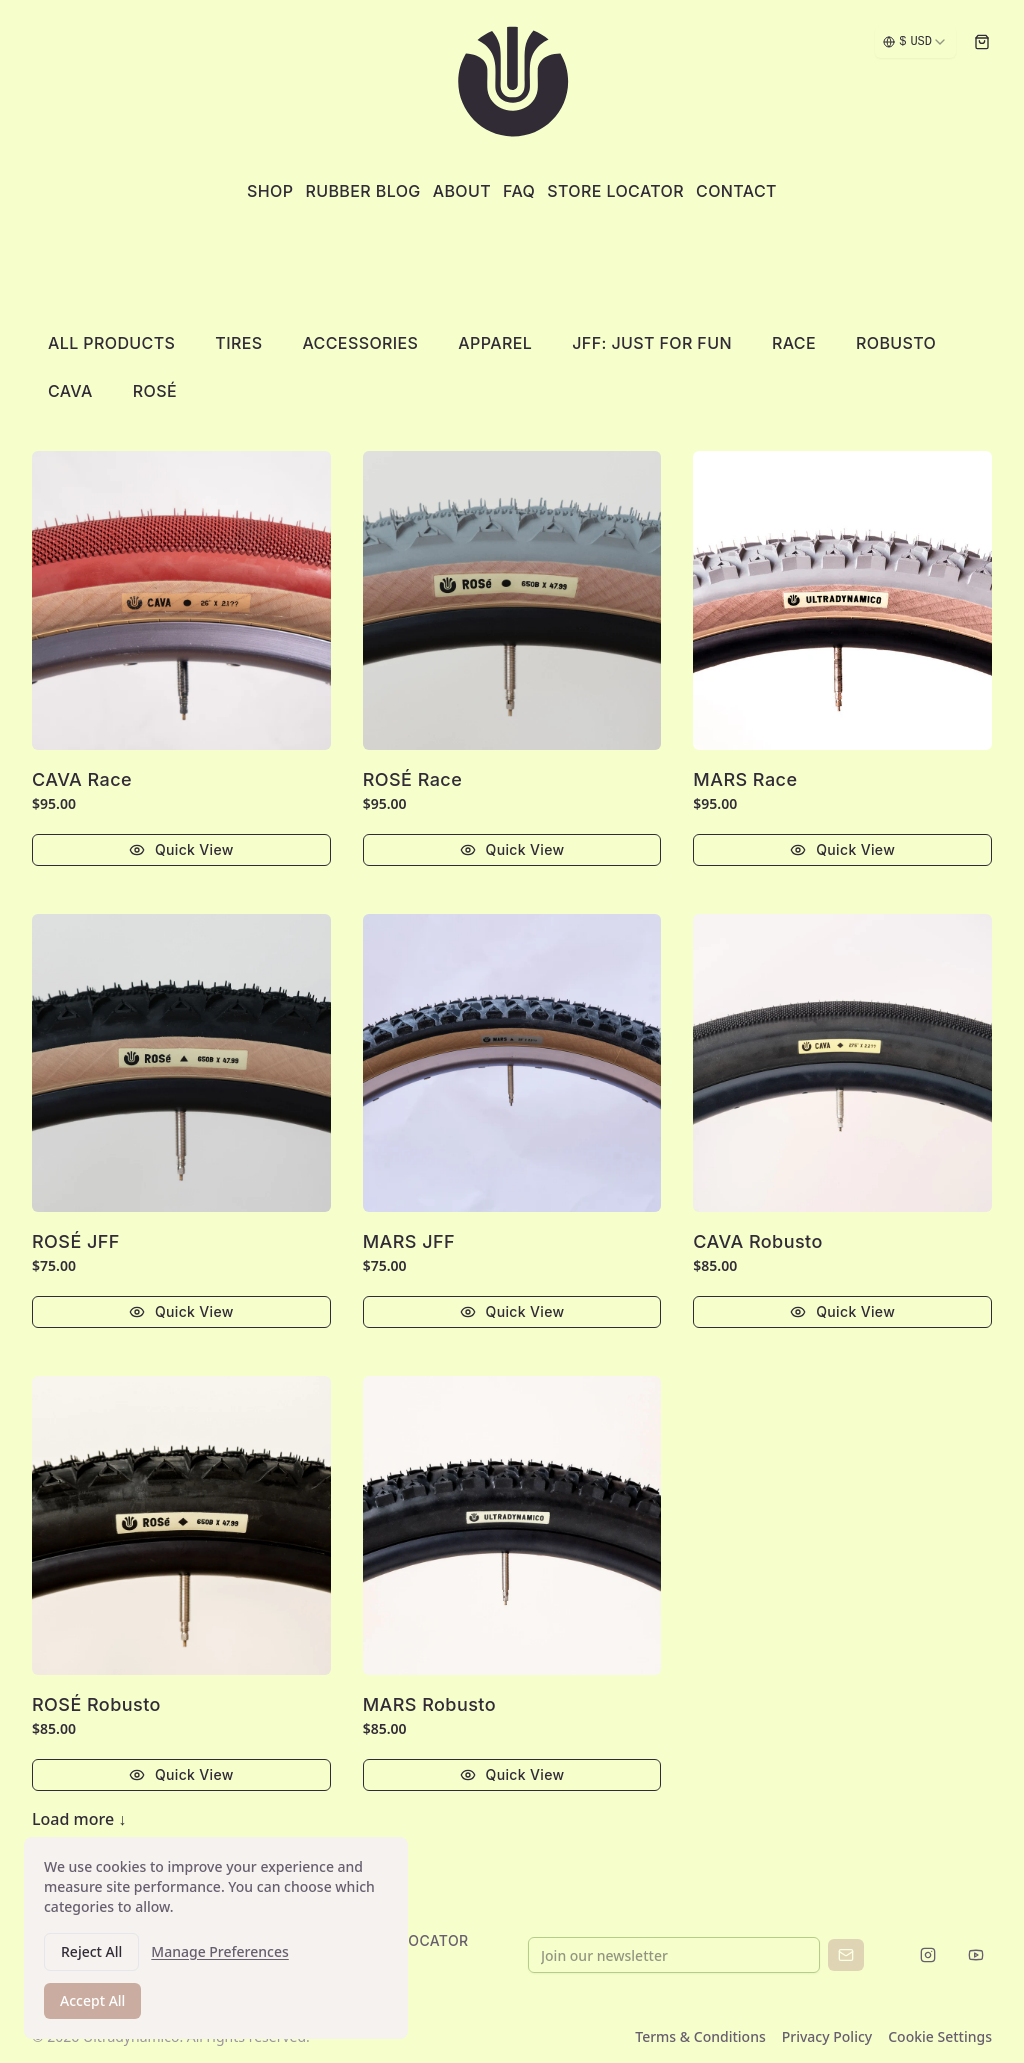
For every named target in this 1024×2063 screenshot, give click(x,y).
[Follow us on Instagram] (928, 1954)
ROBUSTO (896, 343)
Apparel (495, 343)
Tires (238, 343)
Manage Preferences (219, 1957)
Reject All (91, 1957)
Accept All (92, 2006)
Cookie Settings (940, 2036)
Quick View (181, 849)
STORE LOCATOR (409, 1940)
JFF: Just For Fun (652, 343)
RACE (794, 343)
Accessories (360, 343)
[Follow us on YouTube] (976, 1954)
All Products (111, 343)
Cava (70, 391)
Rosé (155, 391)
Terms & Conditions (700, 2036)
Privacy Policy (827, 2036)
